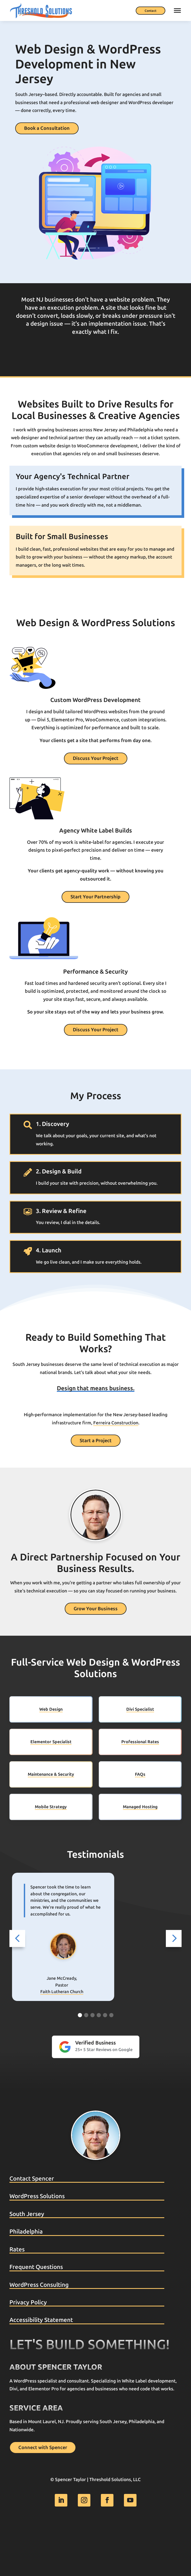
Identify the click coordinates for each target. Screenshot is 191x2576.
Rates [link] (17, 2297)
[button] (17, 1987)
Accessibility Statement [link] (41, 2368)
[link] (41, 10)
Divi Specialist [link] (140, 1757)
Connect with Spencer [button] (42, 2496)
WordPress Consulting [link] (39, 2333)
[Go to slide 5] (105, 2064)
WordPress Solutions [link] (37, 2244)
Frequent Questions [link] (36, 2315)
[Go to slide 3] (92, 2064)
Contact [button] (150, 11)
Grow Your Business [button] (96, 1657)
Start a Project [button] (96, 1489)
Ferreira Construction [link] (115, 1471)
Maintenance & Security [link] (51, 1822)
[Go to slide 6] (111, 2064)
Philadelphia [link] (26, 2280)
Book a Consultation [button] (47, 128)
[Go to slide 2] (86, 2064)
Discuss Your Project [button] (95, 758)
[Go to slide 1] (80, 2064)
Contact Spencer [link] (31, 2227)
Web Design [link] (51, 1757)
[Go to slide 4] (99, 2064)
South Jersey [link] (26, 2262)
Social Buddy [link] (61, 2044)
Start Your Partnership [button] (95, 897)
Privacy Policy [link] (28, 2350)
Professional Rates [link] (140, 1790)
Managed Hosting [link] (140, 1855)
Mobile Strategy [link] (51, 1855)
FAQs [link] (140, 1822)
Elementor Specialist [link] (51, 1790)
